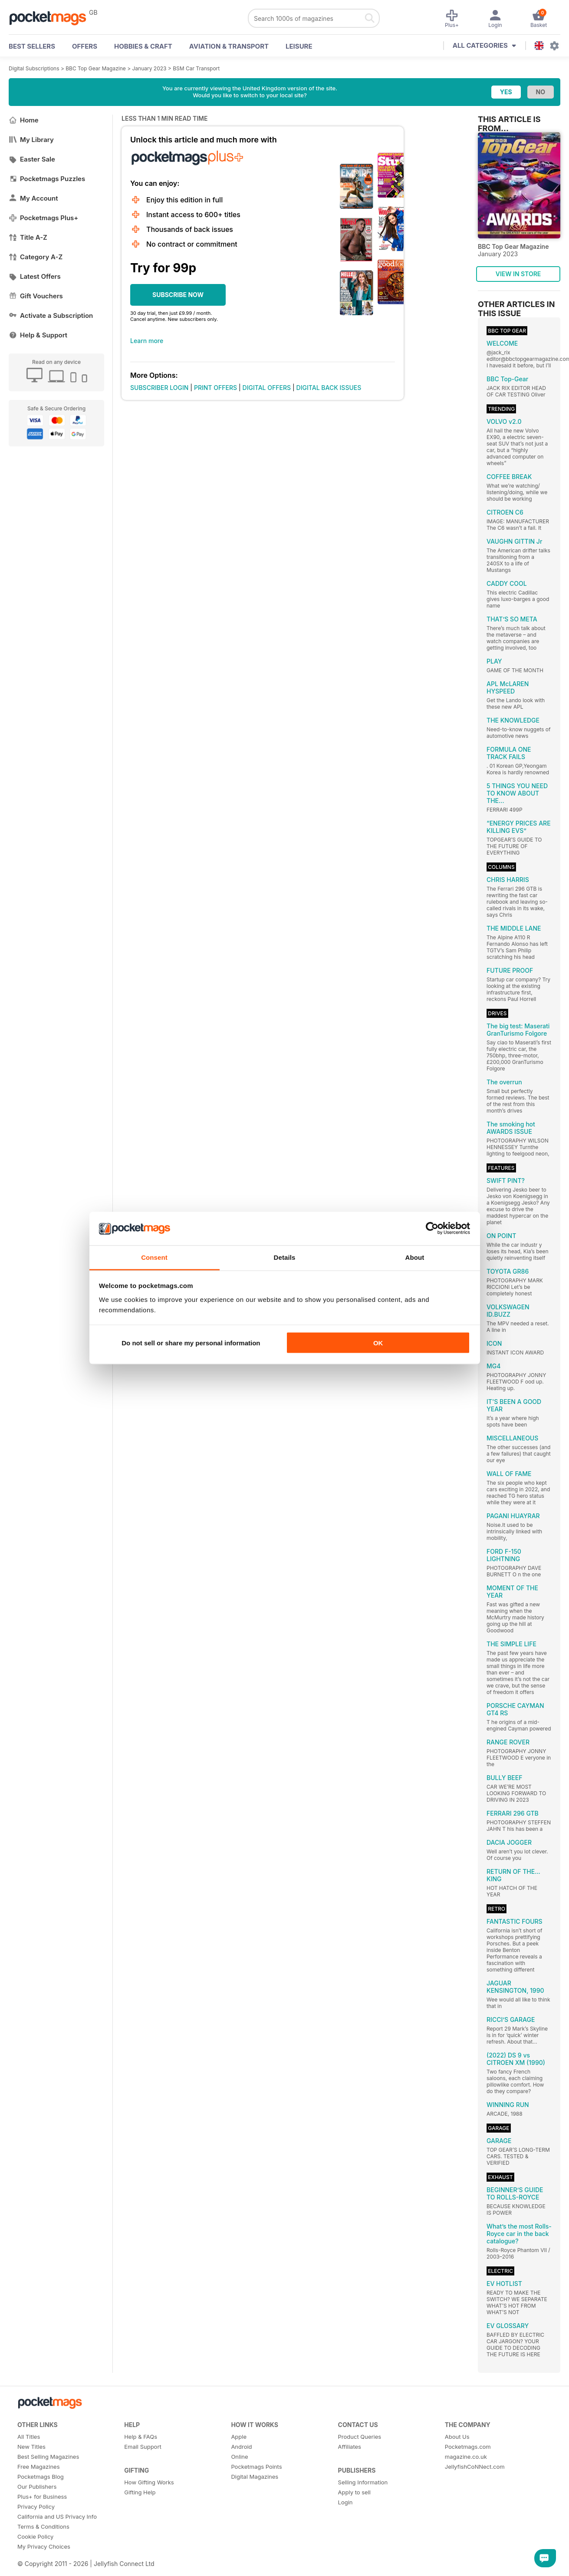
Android (241, 2446)
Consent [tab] (154, 1257)
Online (239, 2456)
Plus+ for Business (42, 2496)
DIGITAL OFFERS (267, 387)
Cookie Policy (35, 2536)
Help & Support (38, 335)
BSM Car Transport (196, 68)
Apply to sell (354, 2492)
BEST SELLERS (32, 46)
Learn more (146, 340)
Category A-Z (35, 257)
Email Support (142, 2446)
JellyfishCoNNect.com (475, 2466)
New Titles (31, 2446)
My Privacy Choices (43, 2546)
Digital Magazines (254, 2476)
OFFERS (84, 46)
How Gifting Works (149, 2482)
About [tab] (414, 1257)
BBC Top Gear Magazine (96, 68)
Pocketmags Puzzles (47, 179)
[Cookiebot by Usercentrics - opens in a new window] (432, 1228)
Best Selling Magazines (48, 2456)
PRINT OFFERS (215, 387)
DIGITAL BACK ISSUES (329, 387)
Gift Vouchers (36, 296)
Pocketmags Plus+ (43, 218)
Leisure (299, 46)
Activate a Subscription (51, 315)
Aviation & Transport (229, 46)
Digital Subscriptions (34, 68)
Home (24, 120)
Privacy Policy (36, 2506)
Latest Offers (35, 276)
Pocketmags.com (468, 2446)
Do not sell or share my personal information (191, 1343)
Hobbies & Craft (143, 46)
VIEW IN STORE (518, 273)
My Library (31, 139)
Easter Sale (32, 159)
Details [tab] (285, 1257)
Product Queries (360, 2436)
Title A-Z (28, 237)
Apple (239, 2436)
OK (378, 1343)
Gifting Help (139, 2492)
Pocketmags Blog (40, 2476)
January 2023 (149, 68)
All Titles (28, 2436)
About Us (457, 2436)
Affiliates (349, 2446)
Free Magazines (38, 2466)
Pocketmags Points (256, 2466)
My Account (33, 198)
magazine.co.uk (466, 2456)
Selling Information (363, 2482)
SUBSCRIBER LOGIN (159, 387)
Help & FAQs (140, 2436)
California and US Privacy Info (57, 2516)
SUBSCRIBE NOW (178, 294)
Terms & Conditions (43, 2526)
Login (345, 2502)
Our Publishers (36, 2486)
